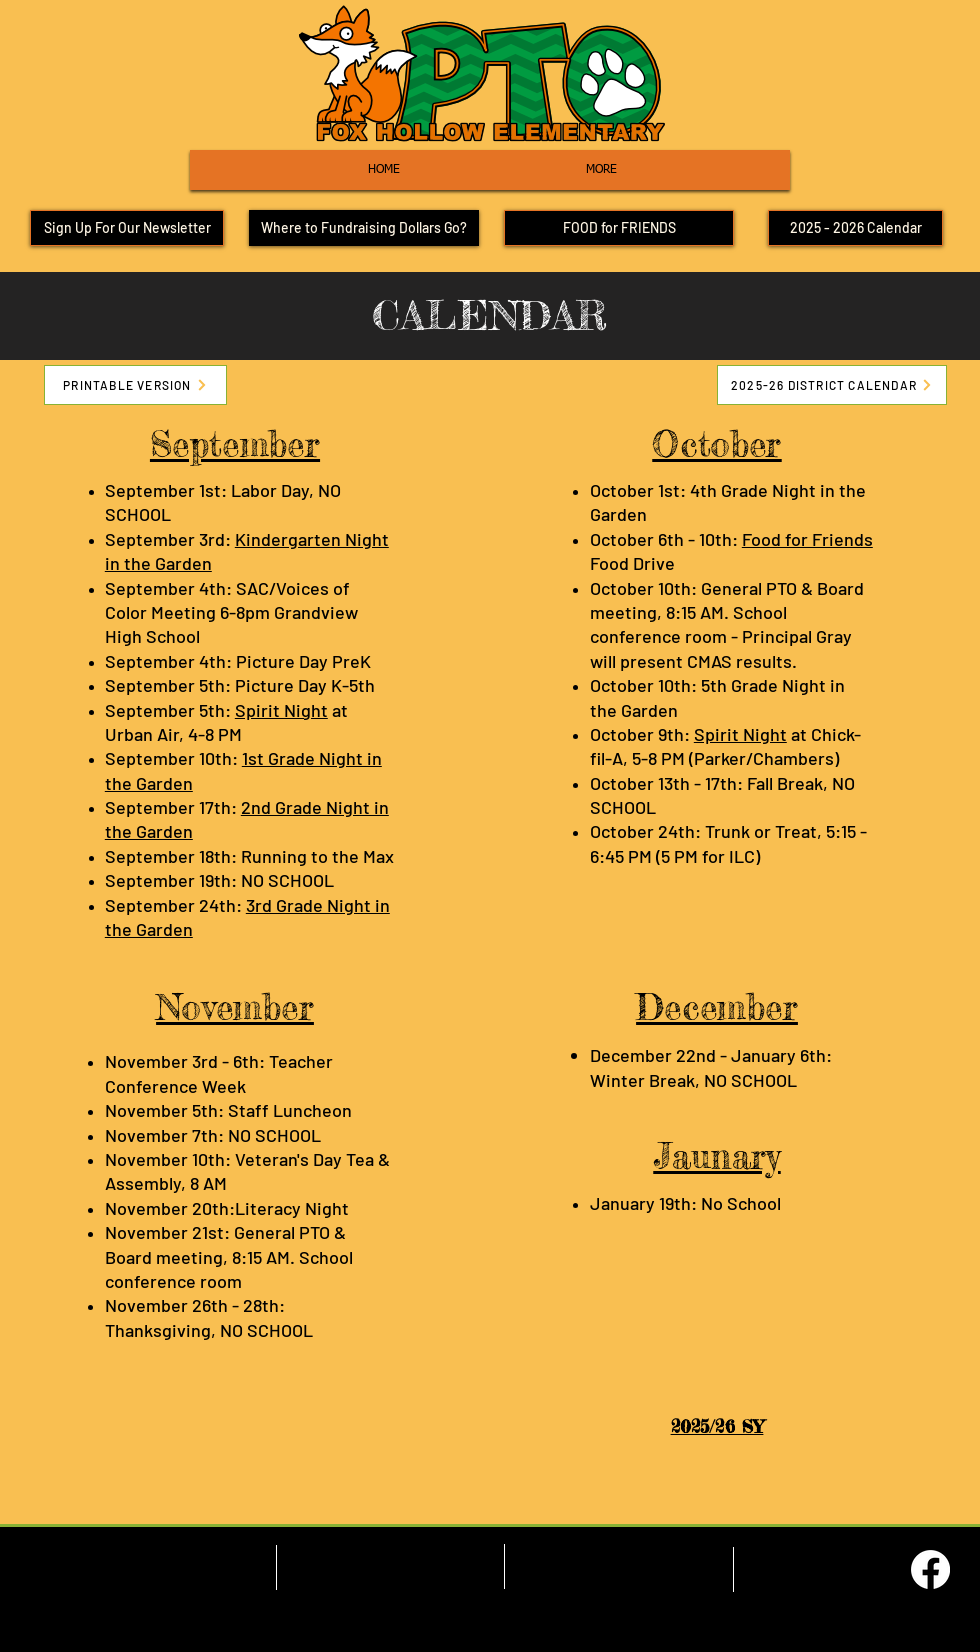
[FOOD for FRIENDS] (619, 228)
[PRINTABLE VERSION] (135, 385)
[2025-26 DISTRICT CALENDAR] (832, 385)
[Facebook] (930, 1569)
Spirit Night (281, 710)
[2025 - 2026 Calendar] (855, 228)
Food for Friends (807, 539)
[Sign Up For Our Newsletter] (127, 228)
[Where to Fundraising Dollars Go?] (364, 228)
